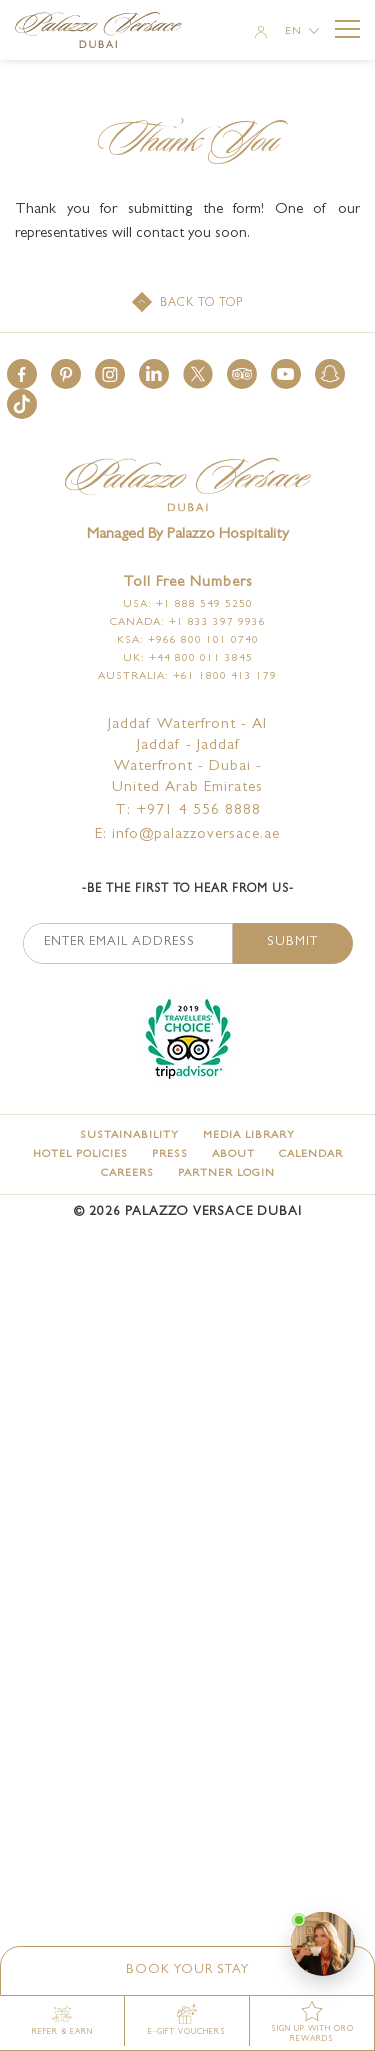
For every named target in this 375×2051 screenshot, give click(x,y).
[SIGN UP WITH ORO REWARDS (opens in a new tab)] (312, 2023)
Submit (292, 942)
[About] (233, 1154)
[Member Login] (261, 34)
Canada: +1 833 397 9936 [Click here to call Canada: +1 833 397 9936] (188, 622)
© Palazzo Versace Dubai (188, 1212)
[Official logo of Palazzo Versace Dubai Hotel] (188, 486)
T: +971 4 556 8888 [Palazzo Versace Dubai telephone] (188, 811)
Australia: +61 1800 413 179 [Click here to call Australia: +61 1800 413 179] (187, 676)
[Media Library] (249, 1135)
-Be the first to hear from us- (188, 890)
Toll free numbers (188, 583)
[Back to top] (188, 304)
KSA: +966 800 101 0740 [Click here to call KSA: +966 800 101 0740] (188, 640)
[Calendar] (311, 1154)
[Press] (170, 1154)
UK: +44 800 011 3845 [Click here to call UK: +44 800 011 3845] (188, 658)
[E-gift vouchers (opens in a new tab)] (187, 2021)
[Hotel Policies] (80, 1154)
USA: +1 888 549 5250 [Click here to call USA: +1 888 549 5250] (188, 604)
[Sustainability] (129, 1135)
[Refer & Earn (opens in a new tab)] (62, 2021)
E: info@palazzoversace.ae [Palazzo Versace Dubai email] (187, 835)
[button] (22, 374)
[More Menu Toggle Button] (347, 29)
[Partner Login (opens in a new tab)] (226, 1173)
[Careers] (127, 1173)
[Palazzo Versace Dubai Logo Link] (107, 32)
